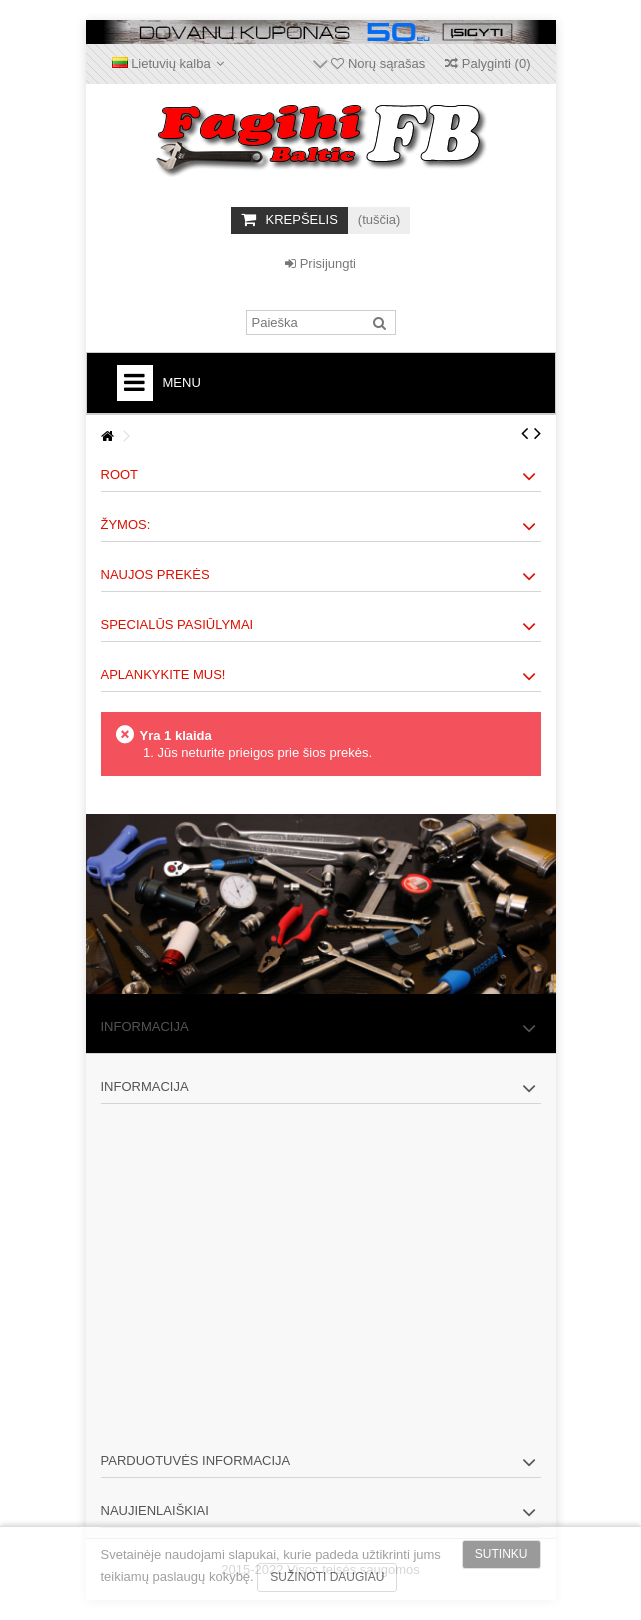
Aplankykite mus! (163, 674)
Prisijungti (320, 263)
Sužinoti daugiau (327, 1577)
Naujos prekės (155, 574)
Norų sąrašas (378, 63)
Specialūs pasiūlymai (177, 624)
